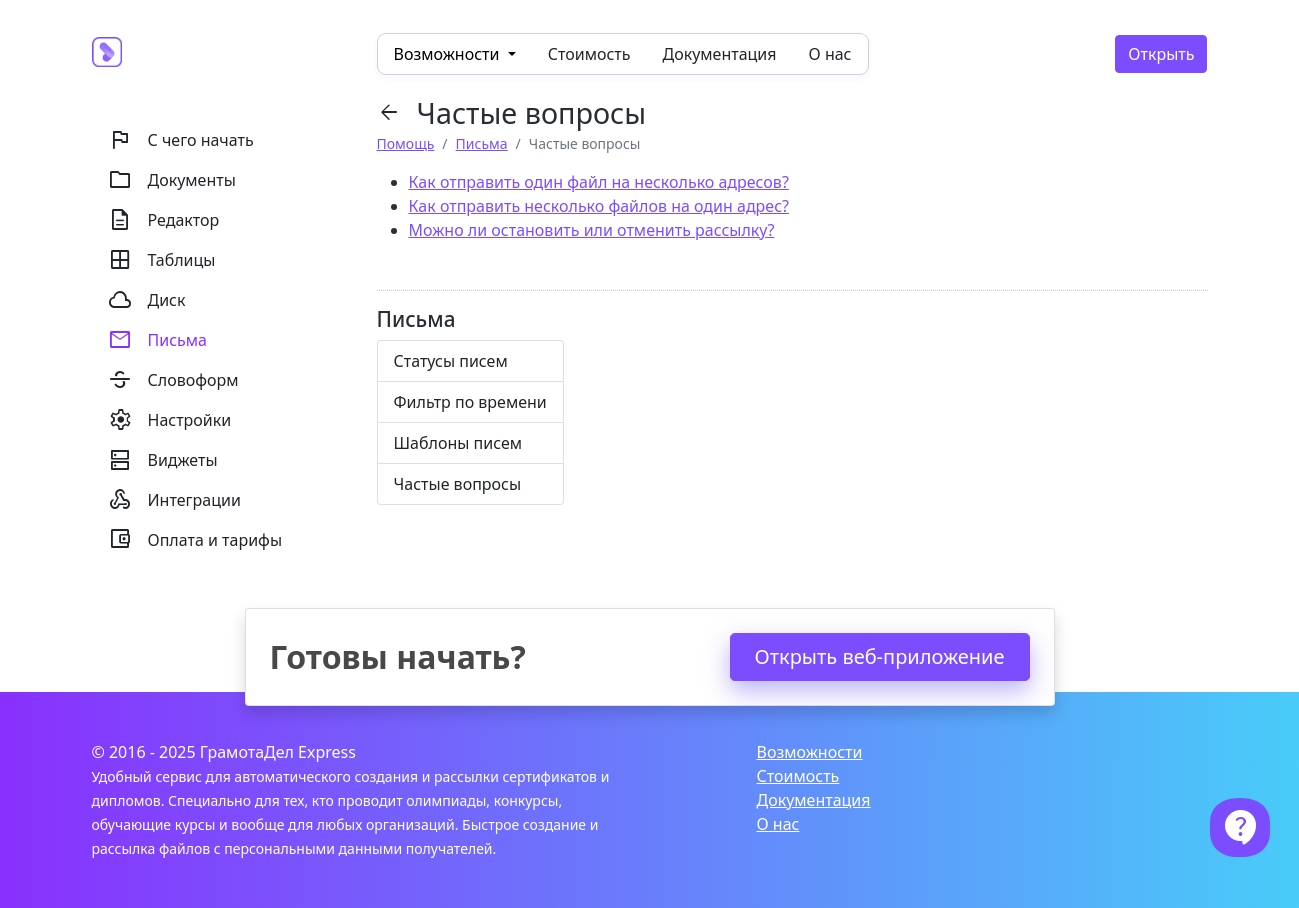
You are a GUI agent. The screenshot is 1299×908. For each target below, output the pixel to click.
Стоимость (589, 54)
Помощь (406, 143)
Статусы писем (451, 361)
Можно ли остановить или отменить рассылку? (592, 230)
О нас (830, 54)
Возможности (810, 752)
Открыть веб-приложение (880, 656)
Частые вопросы (458, 484)
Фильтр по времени (470, 402)
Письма (482, 143)
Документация (720, 54)
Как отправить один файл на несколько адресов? (599, 182)
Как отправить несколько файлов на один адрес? (599, 206)
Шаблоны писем (458, 443)
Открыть (1161, 54)
